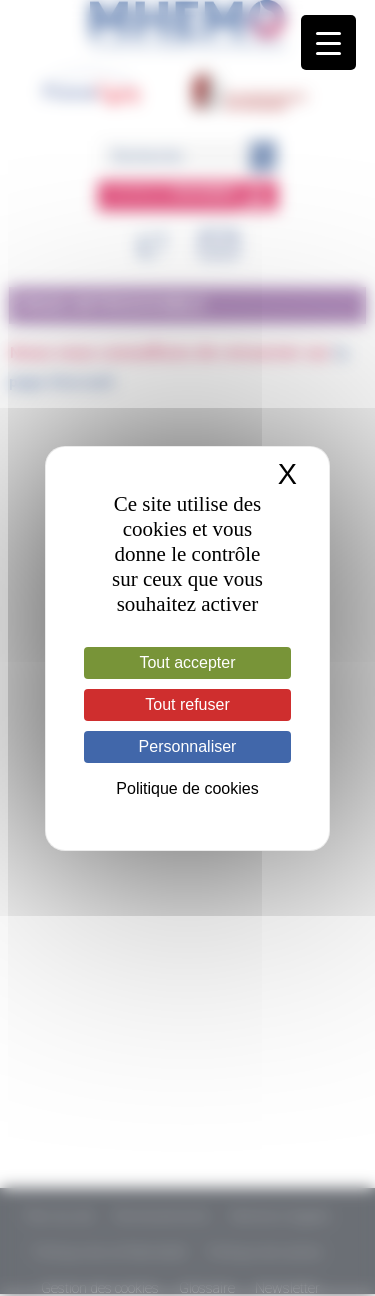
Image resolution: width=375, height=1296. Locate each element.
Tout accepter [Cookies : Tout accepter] (187, 662)
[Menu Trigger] (328, 42)
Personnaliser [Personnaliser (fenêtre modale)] (188, 746)
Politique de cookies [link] (187, 788)
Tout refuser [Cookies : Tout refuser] (187, 704)
